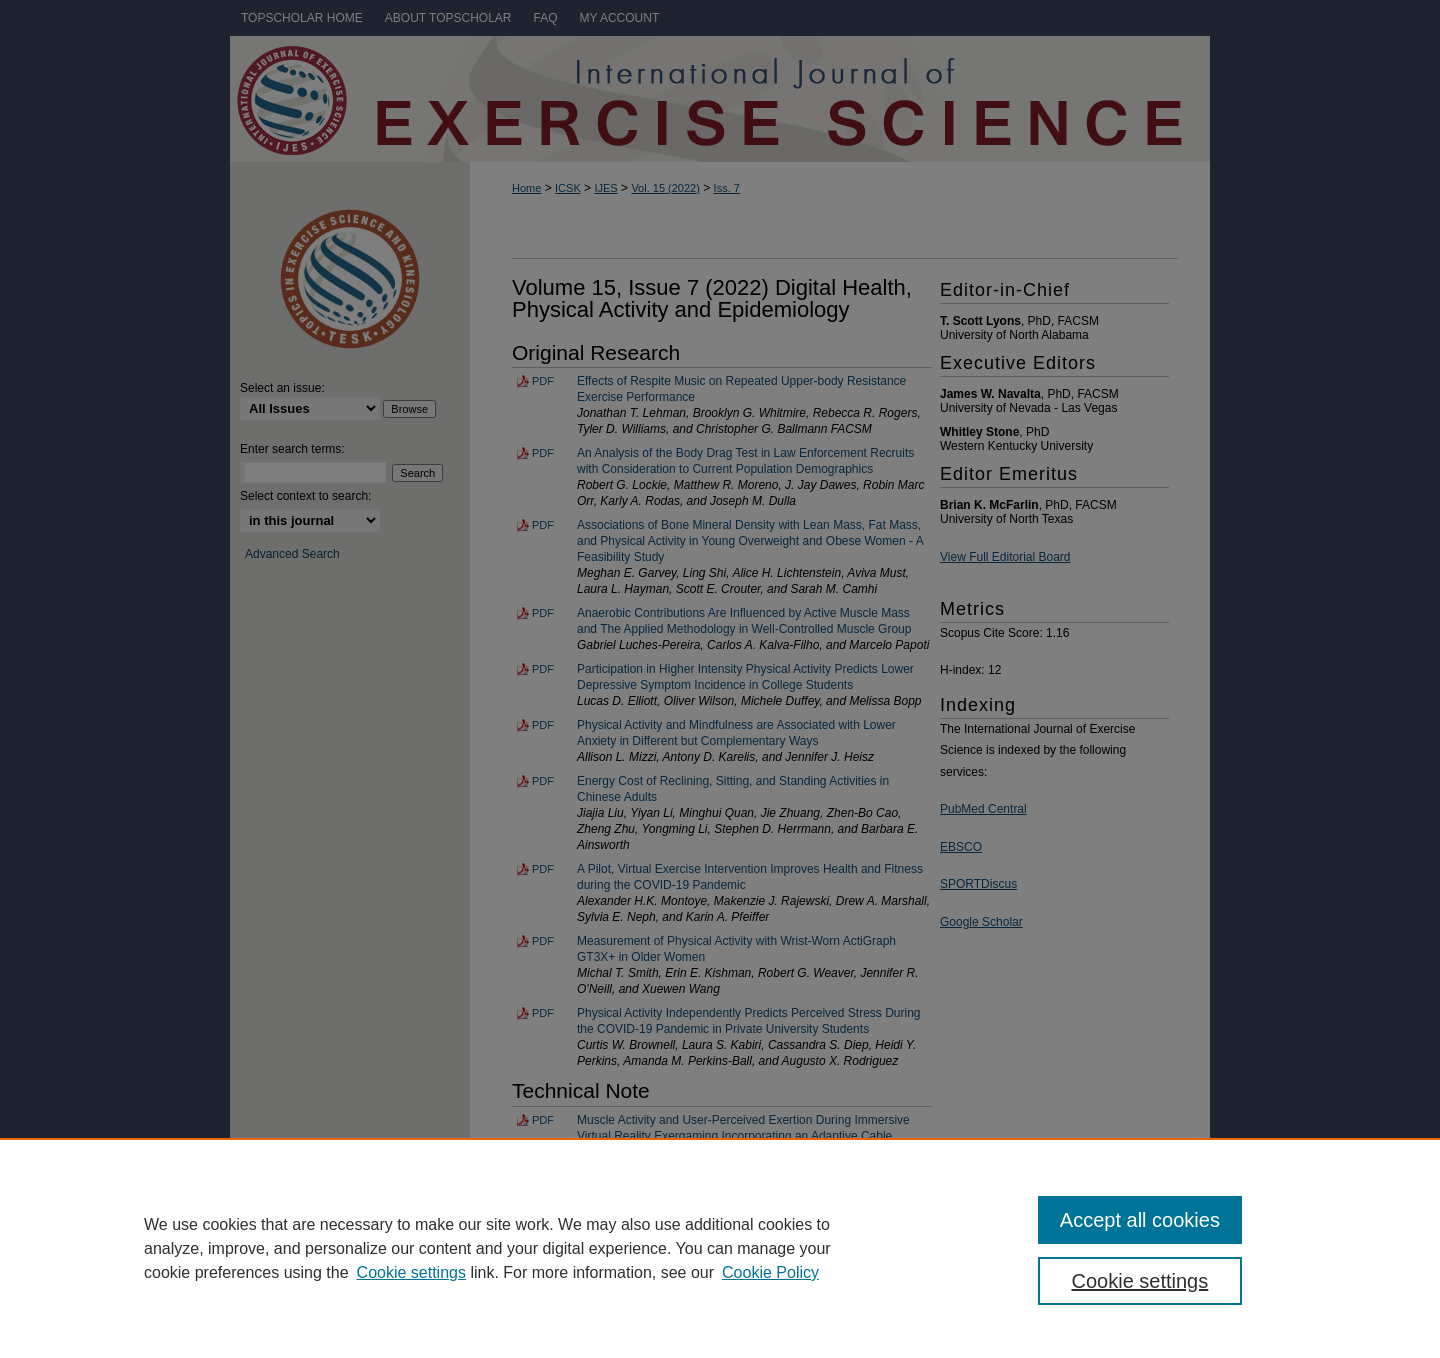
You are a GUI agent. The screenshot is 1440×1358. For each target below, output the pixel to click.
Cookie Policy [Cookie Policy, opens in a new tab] (770, 1272)
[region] (720, 1248)
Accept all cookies (1140, 1220)
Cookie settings (411, 1272)
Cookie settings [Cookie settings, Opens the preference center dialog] (1140, 1281)
